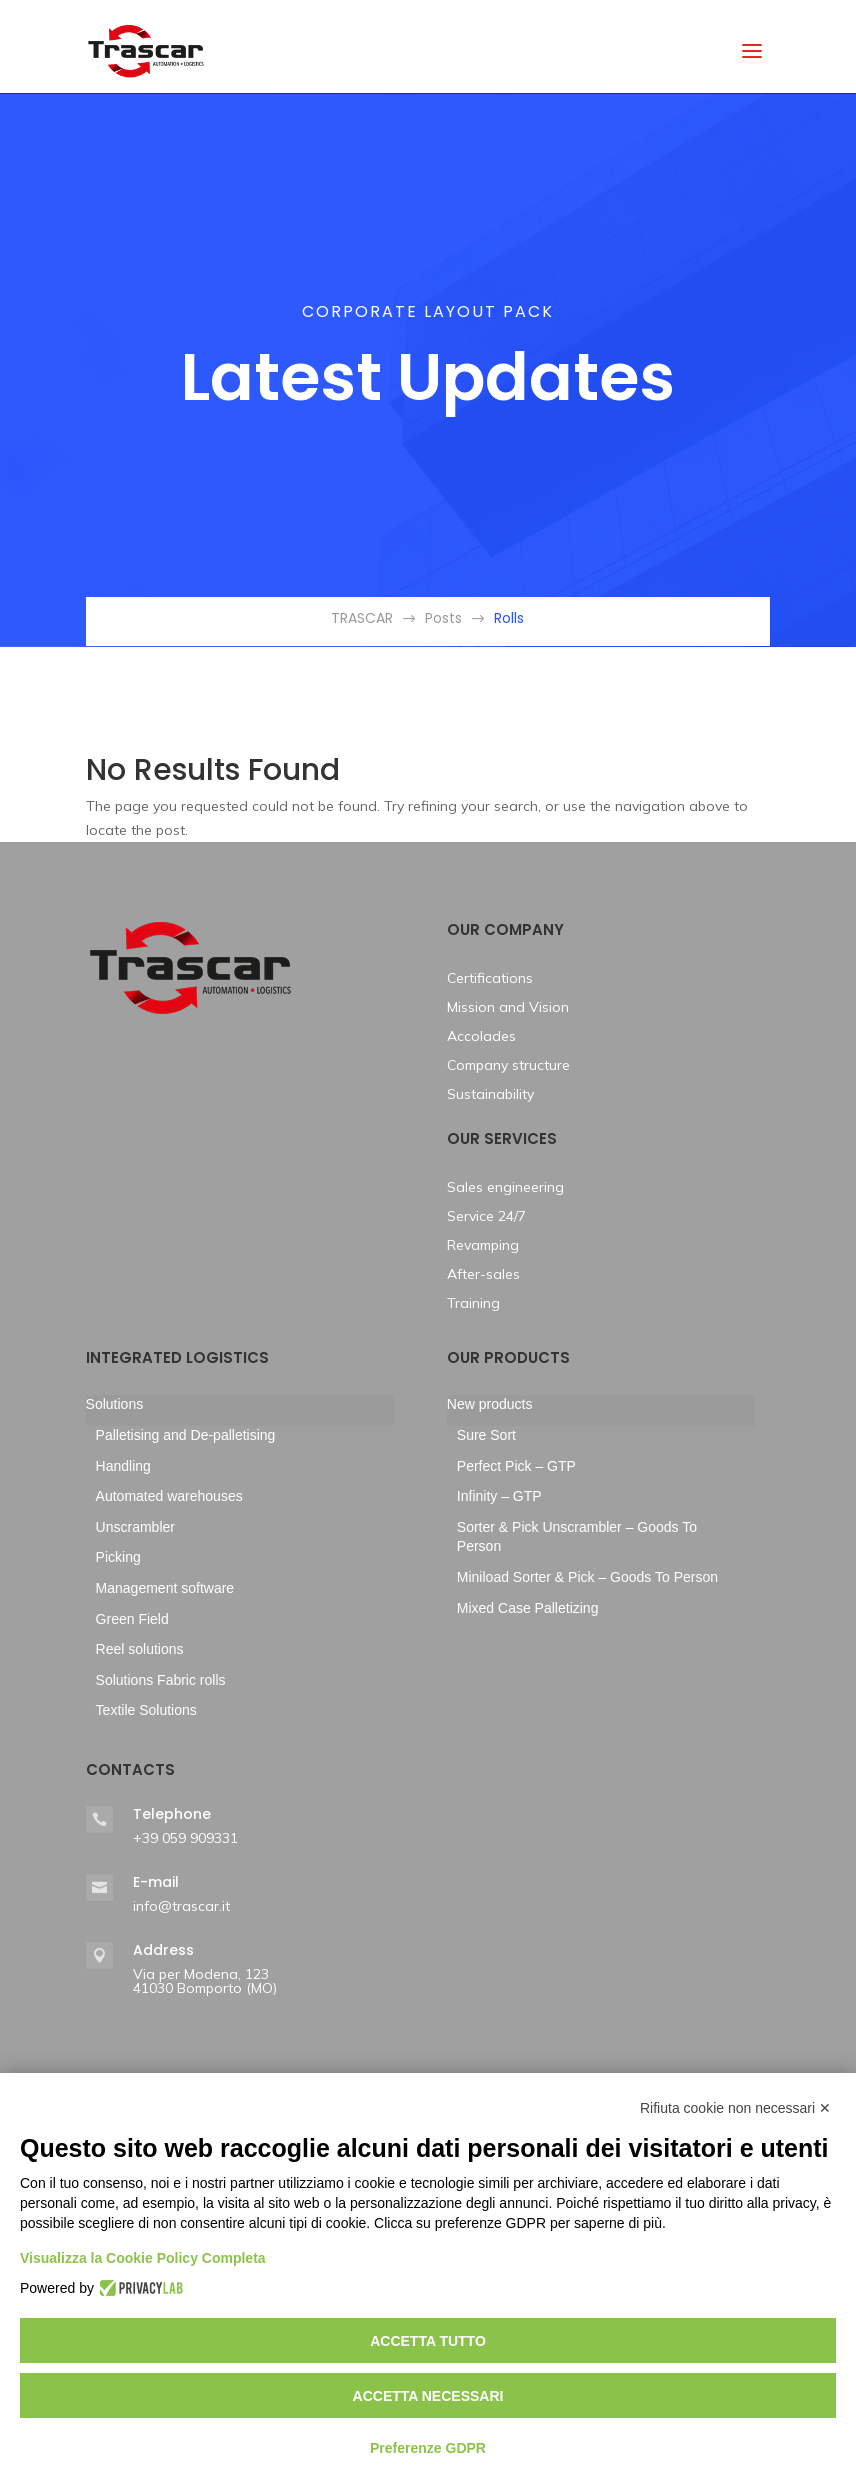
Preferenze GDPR (428, 2448)
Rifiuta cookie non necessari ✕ (735, 2108)
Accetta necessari (428, 2396)
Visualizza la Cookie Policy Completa (143, 2258)
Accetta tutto (428, 2341)
